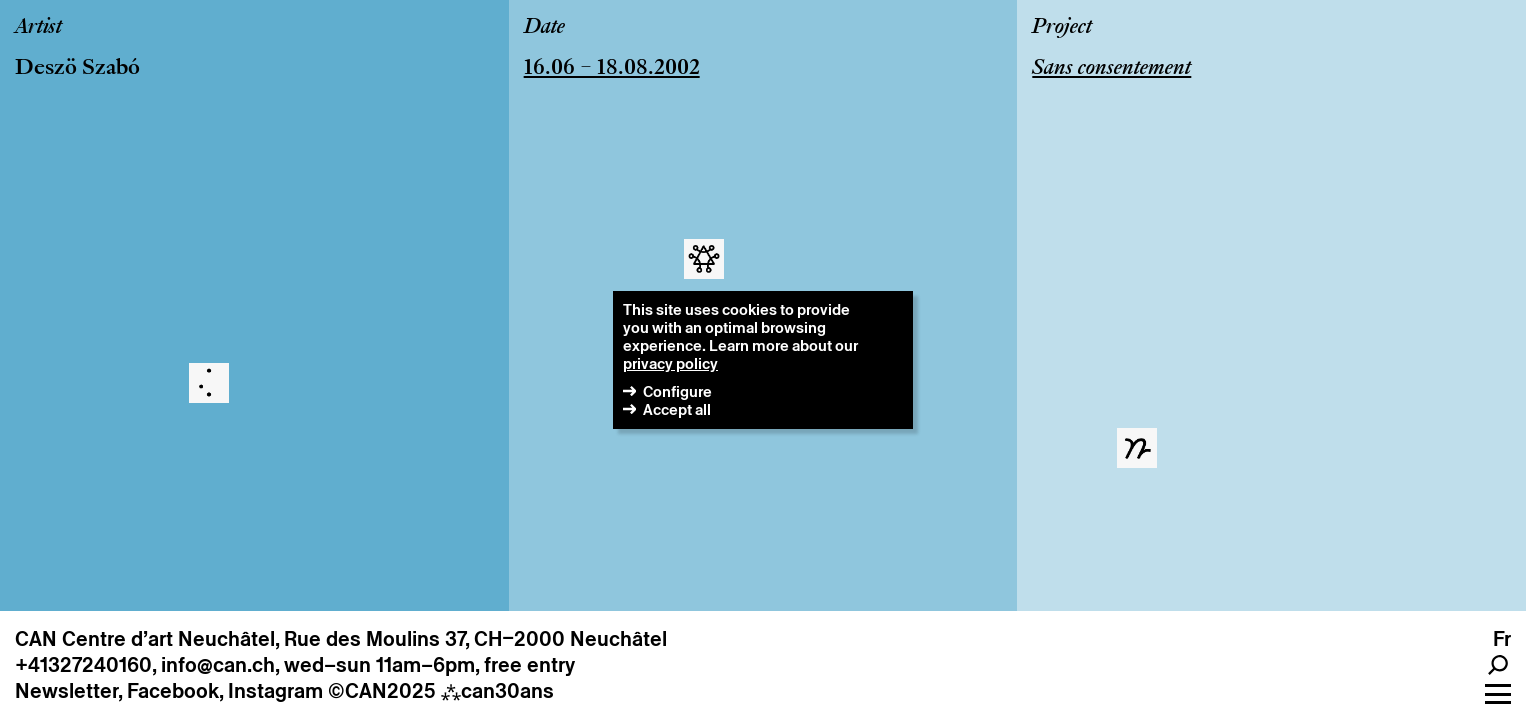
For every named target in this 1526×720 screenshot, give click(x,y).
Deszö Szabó (77, 69)
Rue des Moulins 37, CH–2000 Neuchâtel (475, 639)
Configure (677, 391)
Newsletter (66, 691)
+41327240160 (83, 665)
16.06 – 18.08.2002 (612, 69)
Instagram (275, 691)
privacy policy (670, 363)
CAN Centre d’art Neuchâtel (145, 639)
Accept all (677, 409)
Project (1062, 28)
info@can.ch (218, 665)
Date (544, 28)
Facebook (173, 691)
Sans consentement (1111, 69)
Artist (38, 28)
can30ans (497, 691)
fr (1502, 639)
